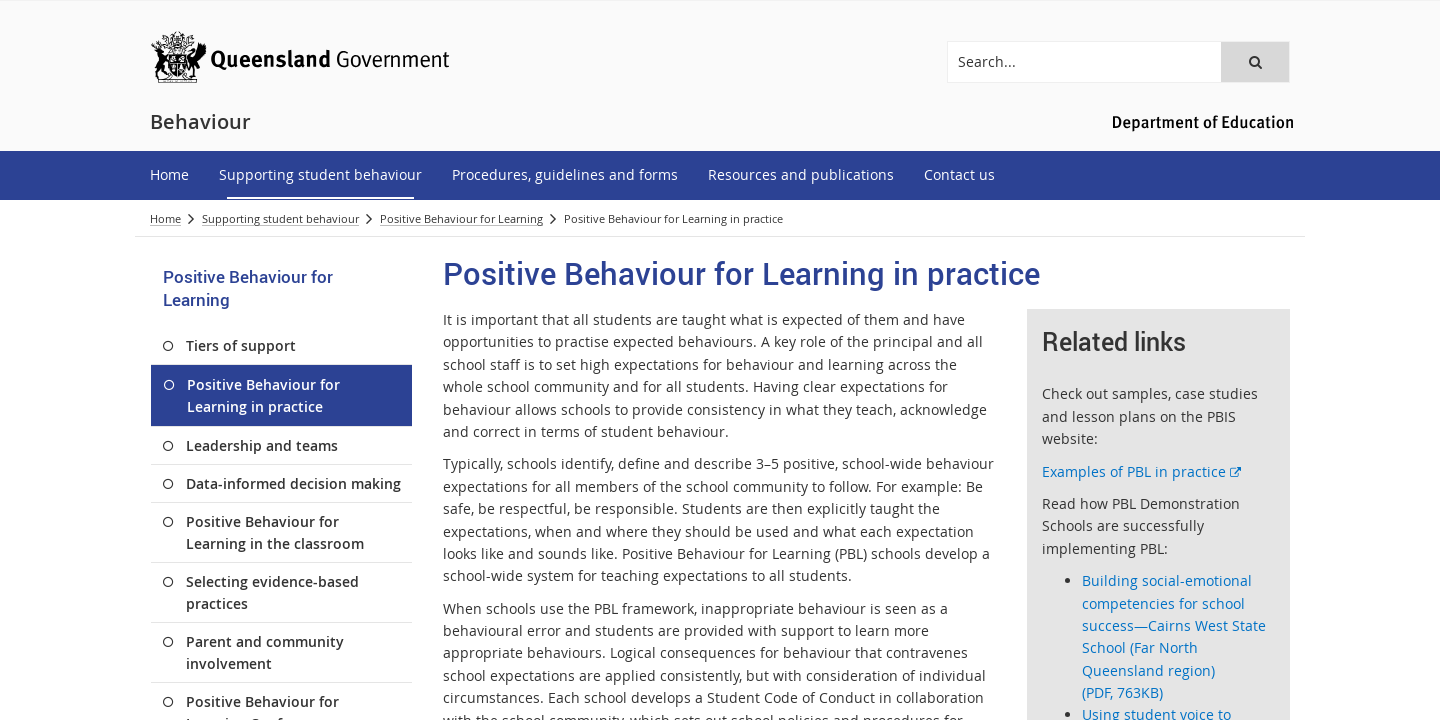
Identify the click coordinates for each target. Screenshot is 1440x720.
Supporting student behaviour (280, 218)
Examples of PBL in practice (1141, 471)
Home (165, 218)
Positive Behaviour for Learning (461, 218)
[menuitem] (169, 175)
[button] (1255, 62)
